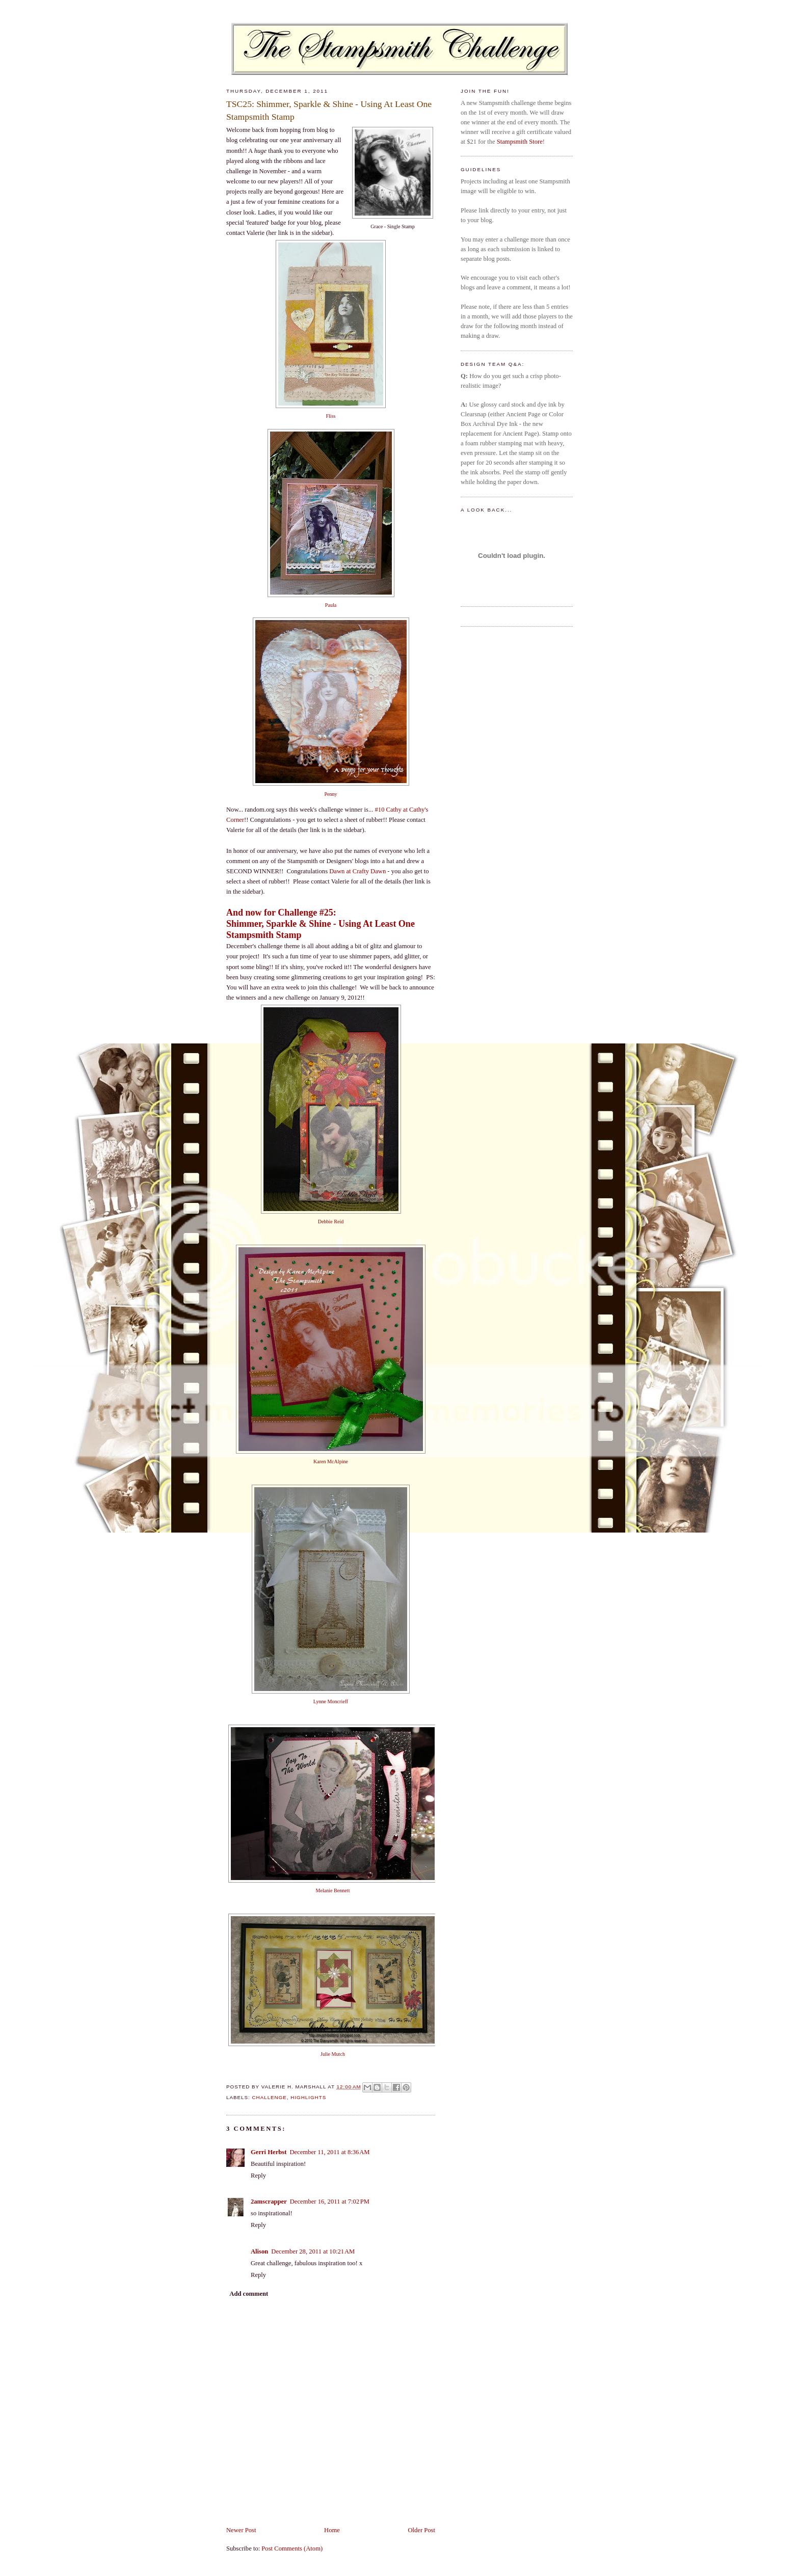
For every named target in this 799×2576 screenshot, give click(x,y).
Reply (258, 2175)
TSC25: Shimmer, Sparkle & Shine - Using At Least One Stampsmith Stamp (329, 110)
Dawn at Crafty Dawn (357, 871)
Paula (330, 605)
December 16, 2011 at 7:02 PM (329, 2201)
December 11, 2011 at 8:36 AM (329, 2152)
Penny (330, 794)
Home (332, 2530)
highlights (308, 2097)
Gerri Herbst (268, 2152)
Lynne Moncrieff (330, 1701)
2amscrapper (269, 2201)
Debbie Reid (331, 1221)
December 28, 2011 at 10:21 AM (313, 2251)
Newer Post (241, 2530)
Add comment (248, 2293)
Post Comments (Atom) (292, 2548)
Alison (259, 2251)
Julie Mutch (333, 2054)
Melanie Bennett (333, 1890)
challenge (269, 2097)
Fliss (330, 416)
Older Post (421, 2530)
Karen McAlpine (330, 1461)
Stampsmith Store (520, 141)
